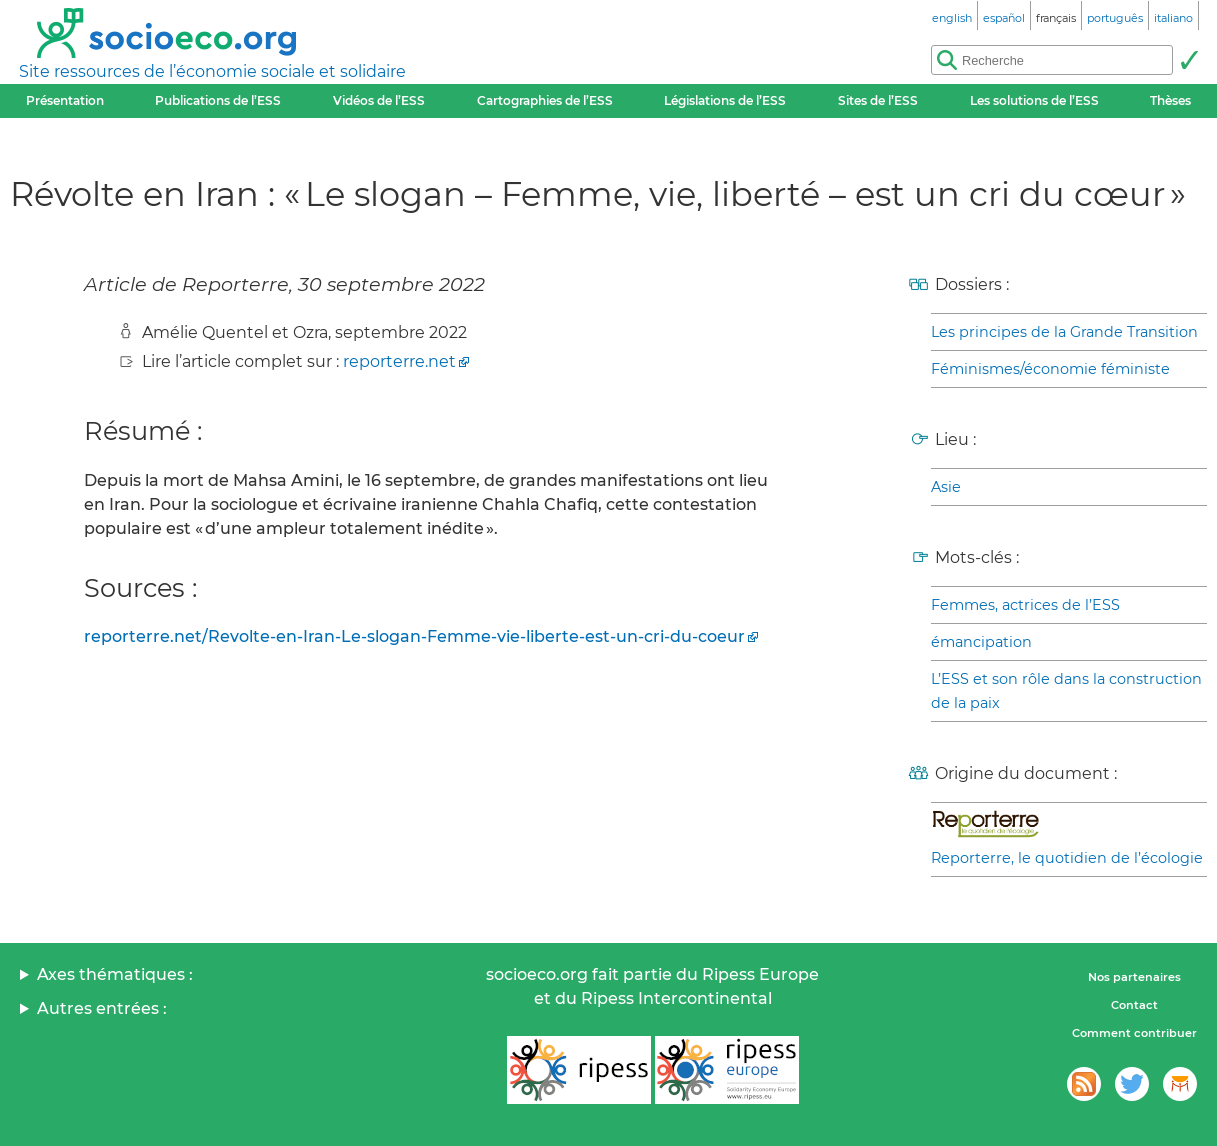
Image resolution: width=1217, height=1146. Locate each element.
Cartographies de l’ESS (545, 100)
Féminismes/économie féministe (1050, 369)
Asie (946, 487)
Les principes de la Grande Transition (1064, 332)
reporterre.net (399, 361)
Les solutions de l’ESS (1034, 100)
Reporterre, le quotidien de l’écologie (1067, 858)
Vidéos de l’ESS (379, 100)
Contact (1134, 1005)
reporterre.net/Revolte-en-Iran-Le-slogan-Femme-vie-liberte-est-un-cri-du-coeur (414, 636)
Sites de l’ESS (878, 100)
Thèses (1170, 100)
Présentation (65, 100)
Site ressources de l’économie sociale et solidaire (212, 71)
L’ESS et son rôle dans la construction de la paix (1066, 691)
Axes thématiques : (115, 974)
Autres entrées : (102, 1008)
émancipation (981, 642)
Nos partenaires (1134, 977)
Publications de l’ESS (218, 100)
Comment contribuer (1134, 1033)
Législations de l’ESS (725, 100)
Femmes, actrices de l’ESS (1025, 605)
